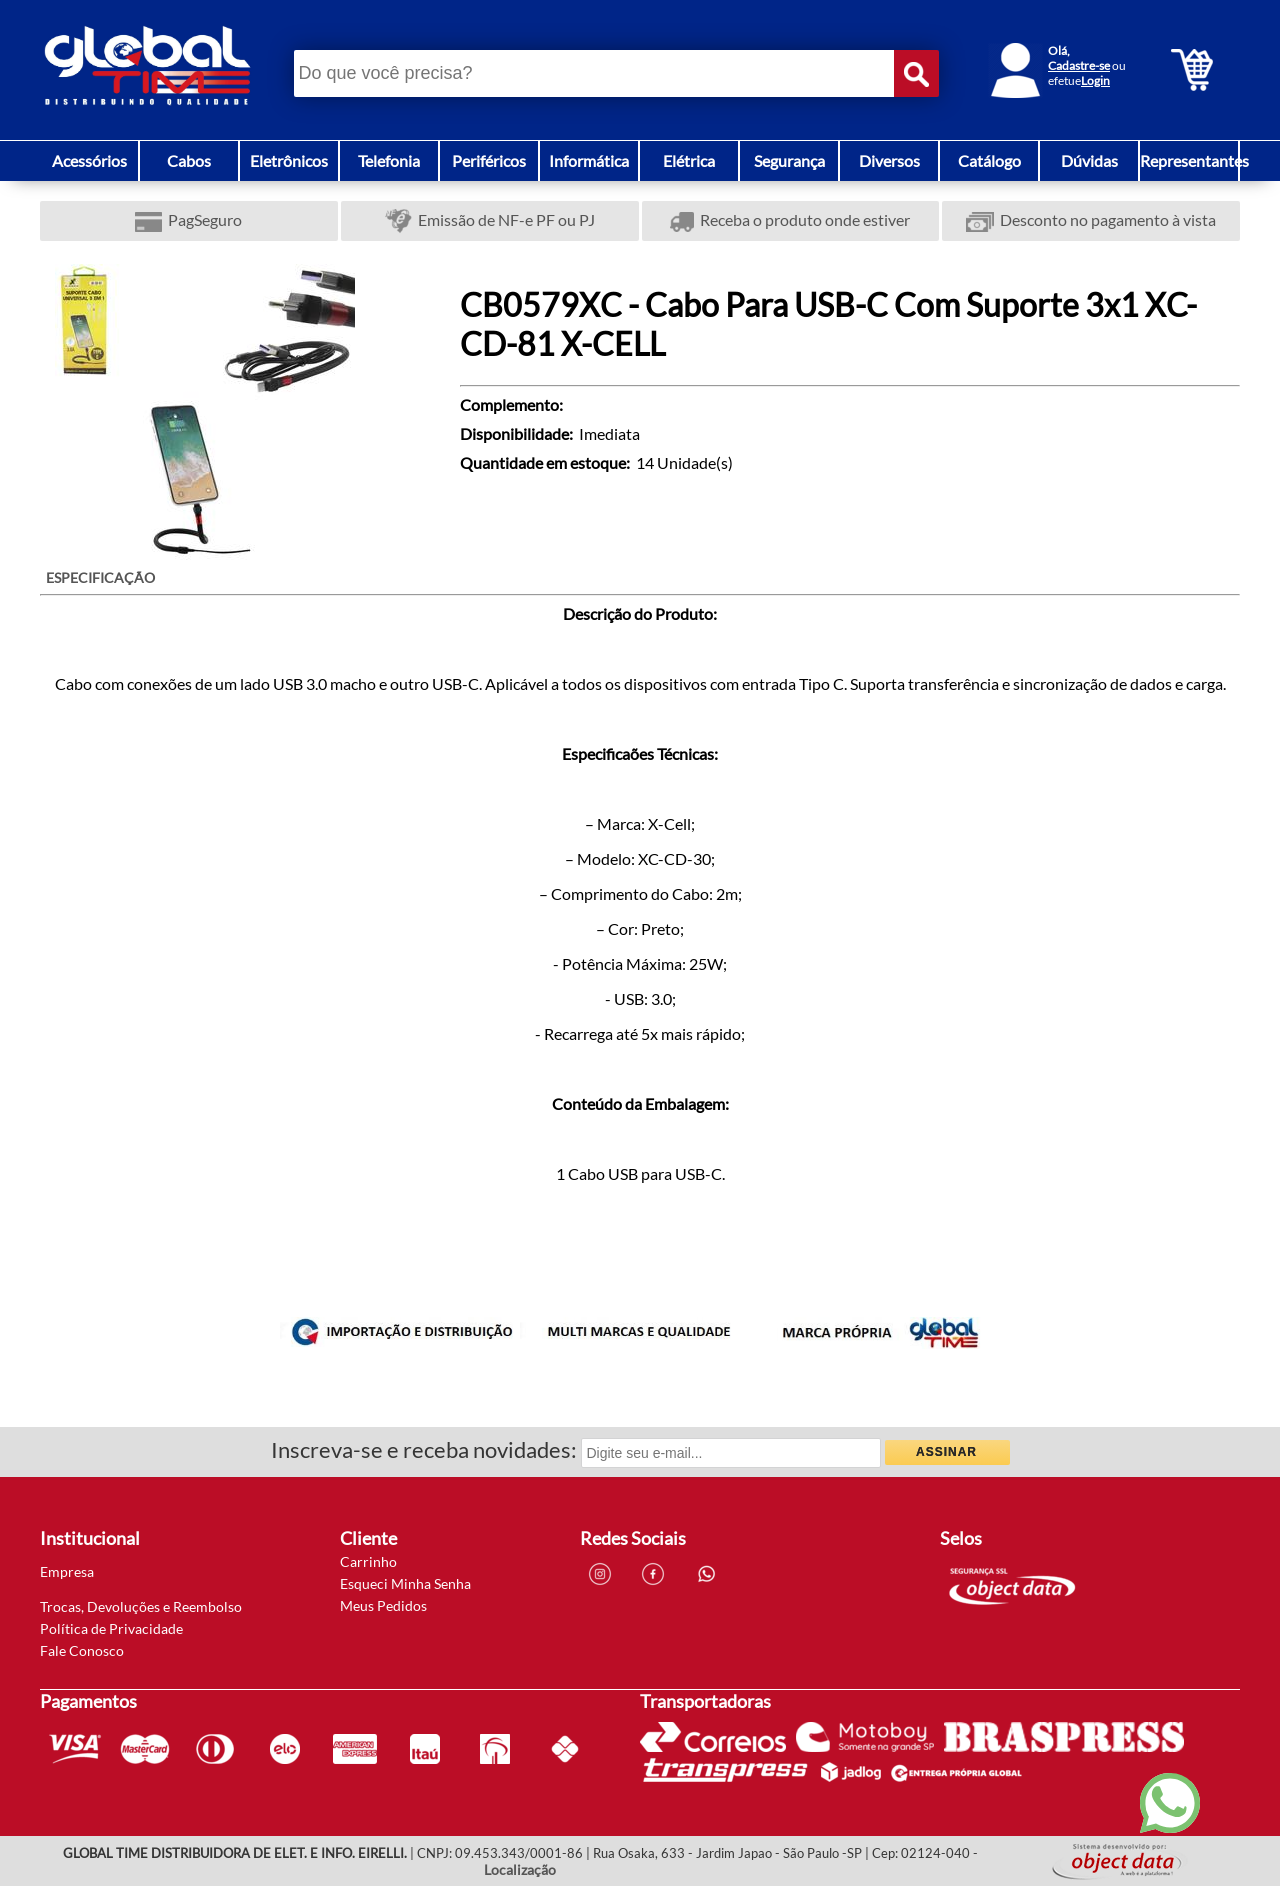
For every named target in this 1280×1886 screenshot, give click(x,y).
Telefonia (389, 160)
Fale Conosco (82, 1650)
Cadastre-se (1079, 65)
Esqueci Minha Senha (405, 1583)
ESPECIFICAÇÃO (100, 577)
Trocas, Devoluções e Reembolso (141, 1606)
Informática (589, 160)
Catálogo (989, 160)
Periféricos (489, 160)
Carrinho (368, 1561)
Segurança (789, 160)
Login (1095, 80)
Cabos (189, 160)
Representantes (1194, 160)
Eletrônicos (289, 160)
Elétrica (689, 160)
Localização (520, 1869)
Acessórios (89, 160)
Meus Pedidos (383, 1605)
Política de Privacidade (111, 1628)
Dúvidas (1089, 160)
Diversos (889, 160)
